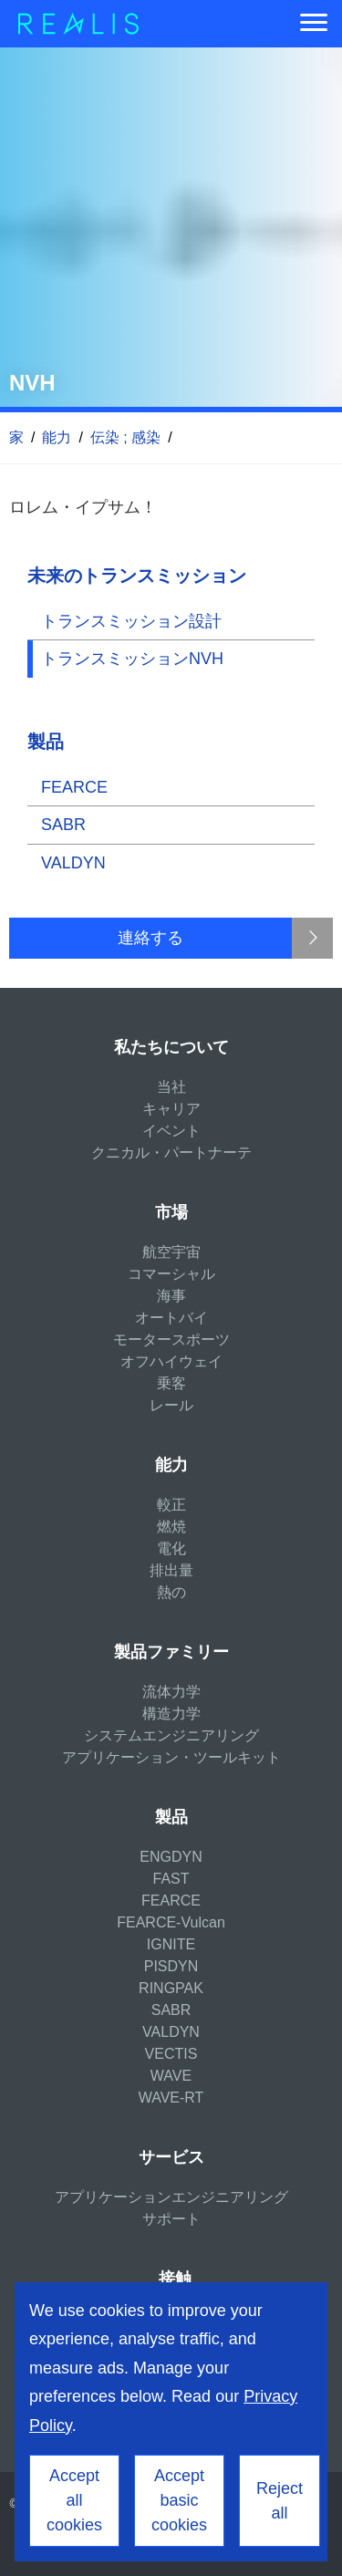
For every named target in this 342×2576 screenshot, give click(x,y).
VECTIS (171, 2054)
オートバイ (171, 1317)
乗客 (171, 1383)
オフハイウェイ (171, 1361)
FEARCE (74, 787)
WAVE (171, 2075)
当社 (171, 1087)
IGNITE (171, 1944)
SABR (63, 824)
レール (171, 1405)
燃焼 (171, 1526)
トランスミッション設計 (131, 621)
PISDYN (171, 1966)
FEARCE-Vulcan (171, 1922)
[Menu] (313, 23)
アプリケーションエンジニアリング (171, 2197)
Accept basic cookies (179, 2500)
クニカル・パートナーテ (171, 1152)
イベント (171, 1130)
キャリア (171, 1109)
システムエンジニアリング (171, 1735)
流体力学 (171, 1691)
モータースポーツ (171, 1339)
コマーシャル (171, 1274)
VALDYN (73, 863)
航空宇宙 (171, 1252)
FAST (170, 1878)
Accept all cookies (74, 2500)
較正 (171, 1504)
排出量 (171, 1570)
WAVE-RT (171, 2097)
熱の (171, 1592)
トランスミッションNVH (132, 658)
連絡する (150, 938)
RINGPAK (171, 1988)
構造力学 (171, 1713)
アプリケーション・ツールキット (171, 1757)
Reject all (279, 2500)
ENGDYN (171, 1856)
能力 (56, 437)
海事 (171, 1296)
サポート (171, 2219)
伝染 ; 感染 (125, 437)
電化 (171, 1548)
